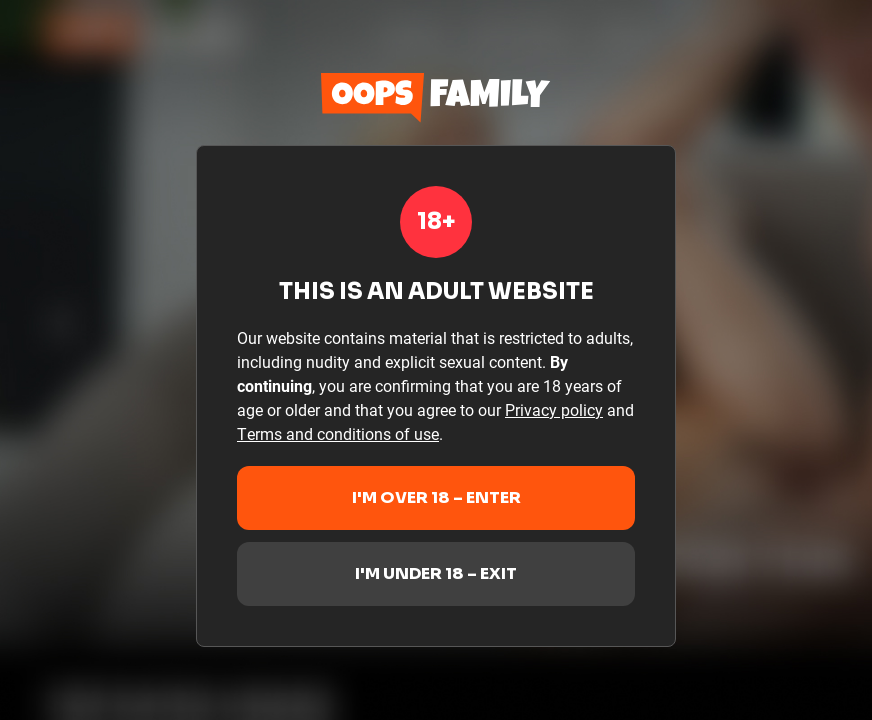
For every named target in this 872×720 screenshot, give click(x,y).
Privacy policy (554, 409)
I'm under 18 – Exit (436, 573)
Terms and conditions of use (338, 433)
